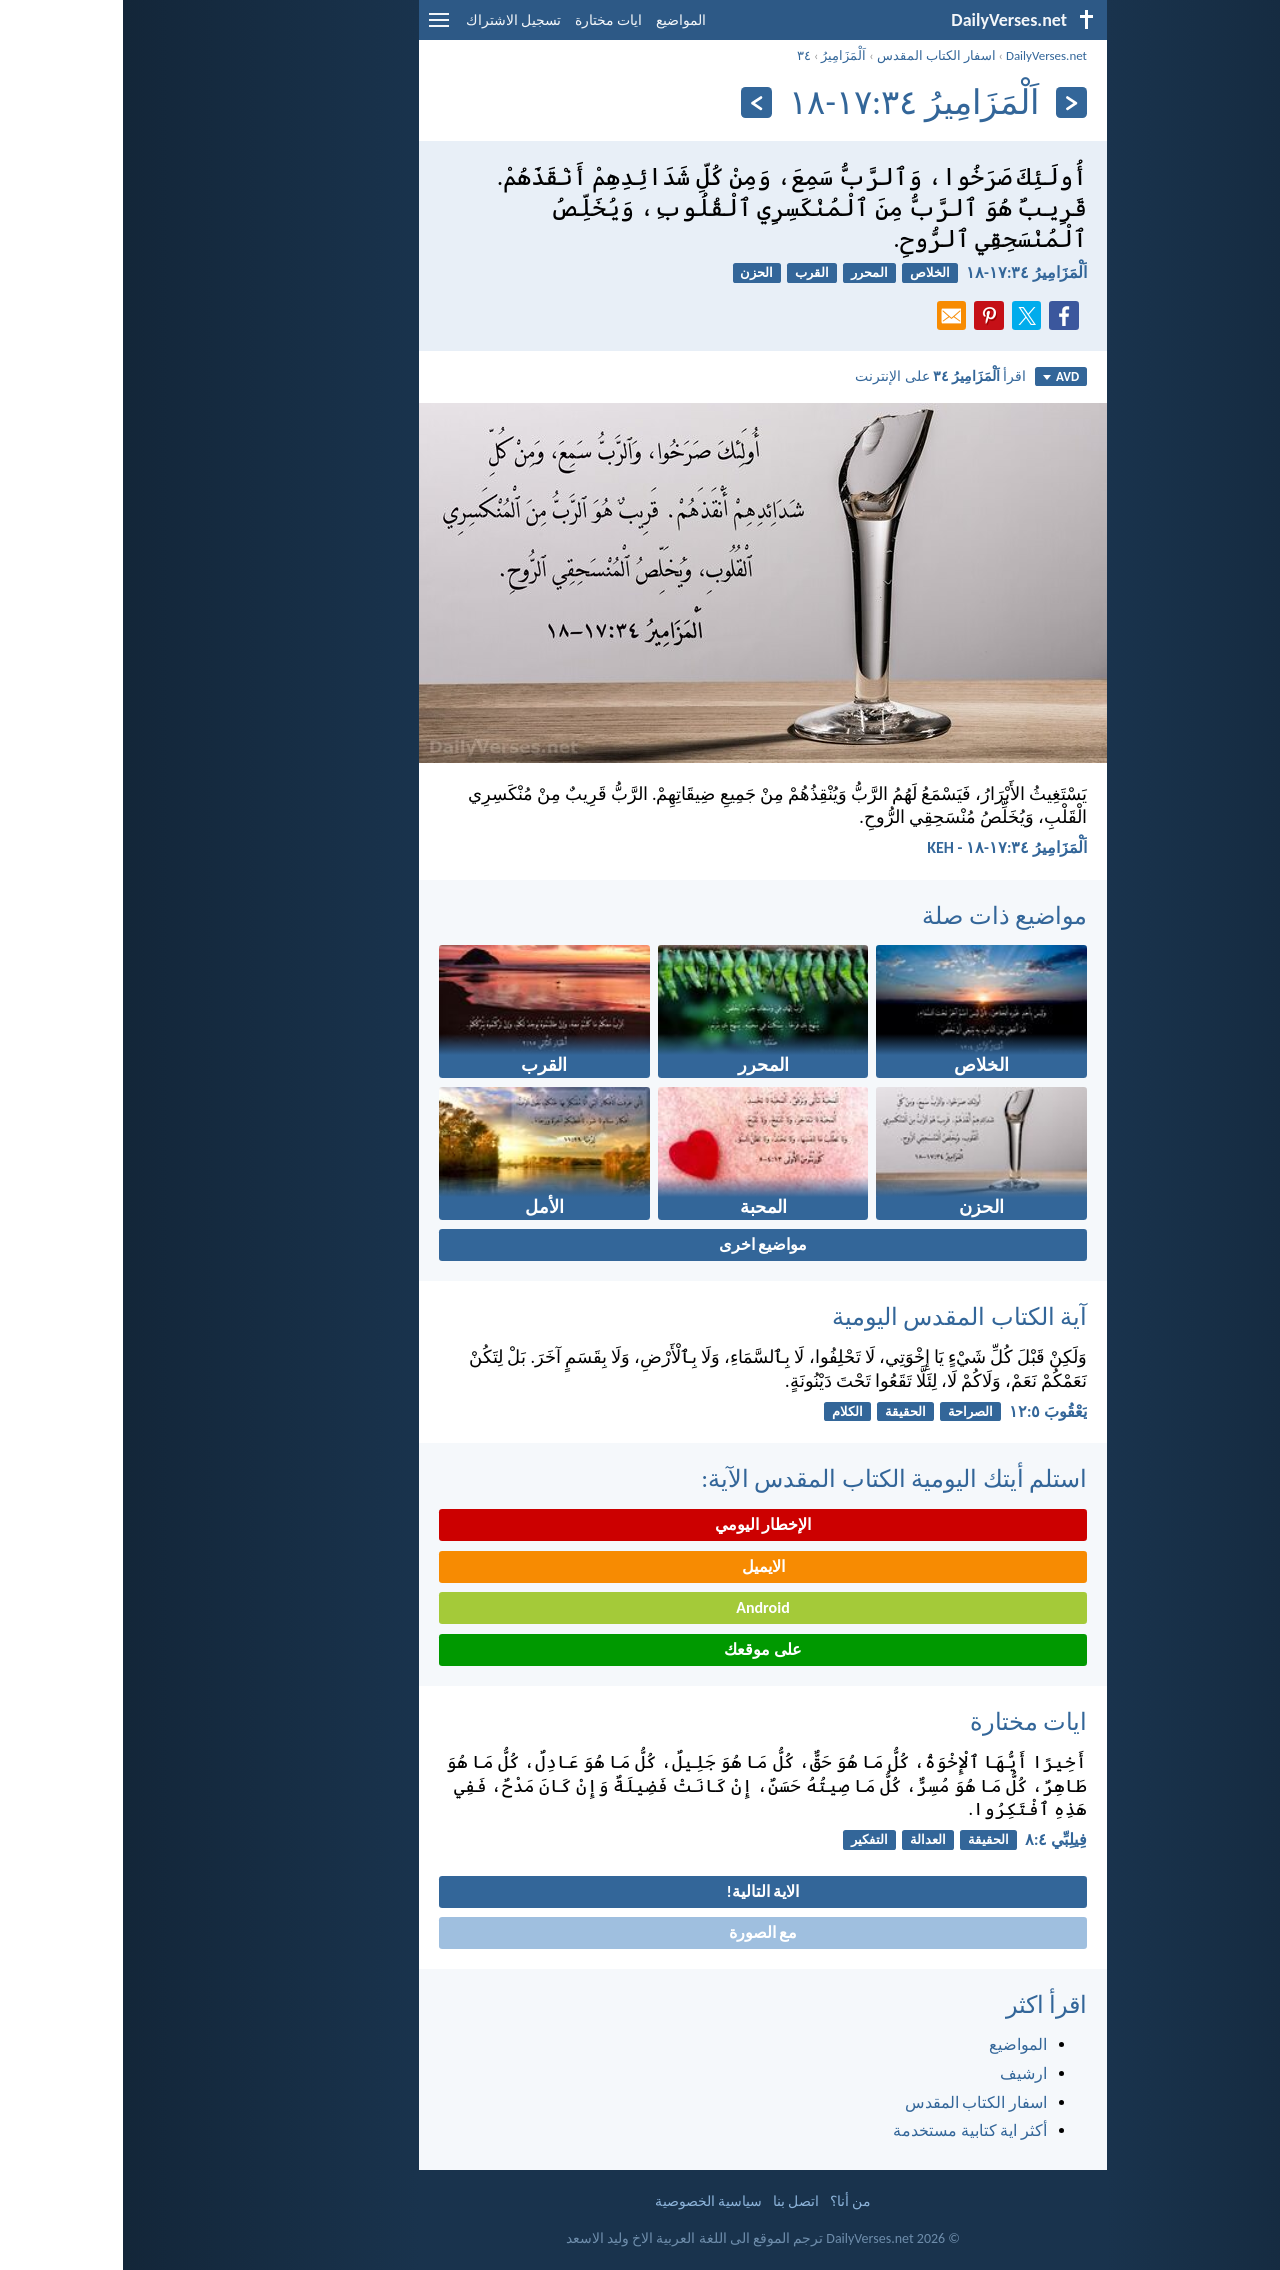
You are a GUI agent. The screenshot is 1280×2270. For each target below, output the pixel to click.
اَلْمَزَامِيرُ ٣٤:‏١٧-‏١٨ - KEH (884, 847)
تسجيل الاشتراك (390, 20)
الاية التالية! (640, 1891)
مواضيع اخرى (640, 1244)
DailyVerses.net (923, 55)
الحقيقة (782, 1411)
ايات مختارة (485, 20)
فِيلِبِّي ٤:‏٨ (933, 1839)
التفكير (746, 1839)
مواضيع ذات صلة (881, 915)
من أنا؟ (727, 2201)
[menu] (316, 27)
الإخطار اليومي (640, 1524)
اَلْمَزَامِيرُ (720, 55)
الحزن (633, 272)
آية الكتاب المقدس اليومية (836, 1316)
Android (639, 1607)
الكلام (724, 1411)
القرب (689, 272)
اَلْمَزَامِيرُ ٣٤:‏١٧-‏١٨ (903, 272)
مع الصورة (640, 1932)
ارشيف (900, 2073)
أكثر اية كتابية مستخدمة (847, 2130)
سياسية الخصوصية (585, 2201)
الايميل (640, 1566)
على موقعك (640, 1649)
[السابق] (948, 102)
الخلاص (807, 272)
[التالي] (633, 102)
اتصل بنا (673, 2201)
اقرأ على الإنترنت (817, 376)
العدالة (805, 1839)
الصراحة (847, 1411)
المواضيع (558, 20)
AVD (938, 376)
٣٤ (681, 55)
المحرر (746, 272)
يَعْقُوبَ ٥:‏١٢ (925, 1411)
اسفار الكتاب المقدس (813, 55)
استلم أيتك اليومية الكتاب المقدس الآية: (771, 1478)
